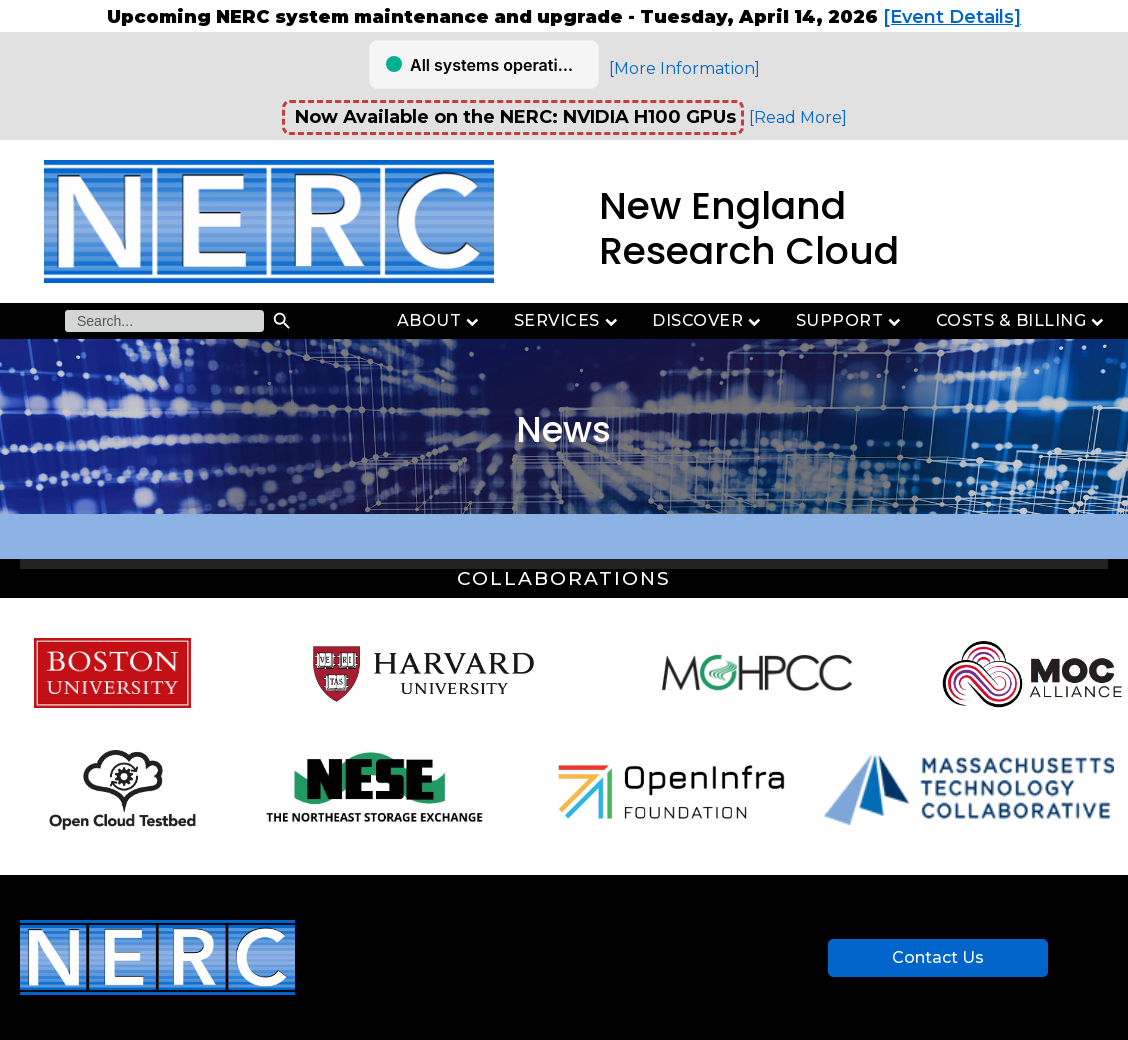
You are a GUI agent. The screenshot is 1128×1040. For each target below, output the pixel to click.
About (440, 320)
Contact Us (938, 957)
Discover (709, 320)
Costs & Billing (1022, 320)
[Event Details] (952, 17)
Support (851, 320)
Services (568, 320)
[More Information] (684, 68)
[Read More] (798, 117)
